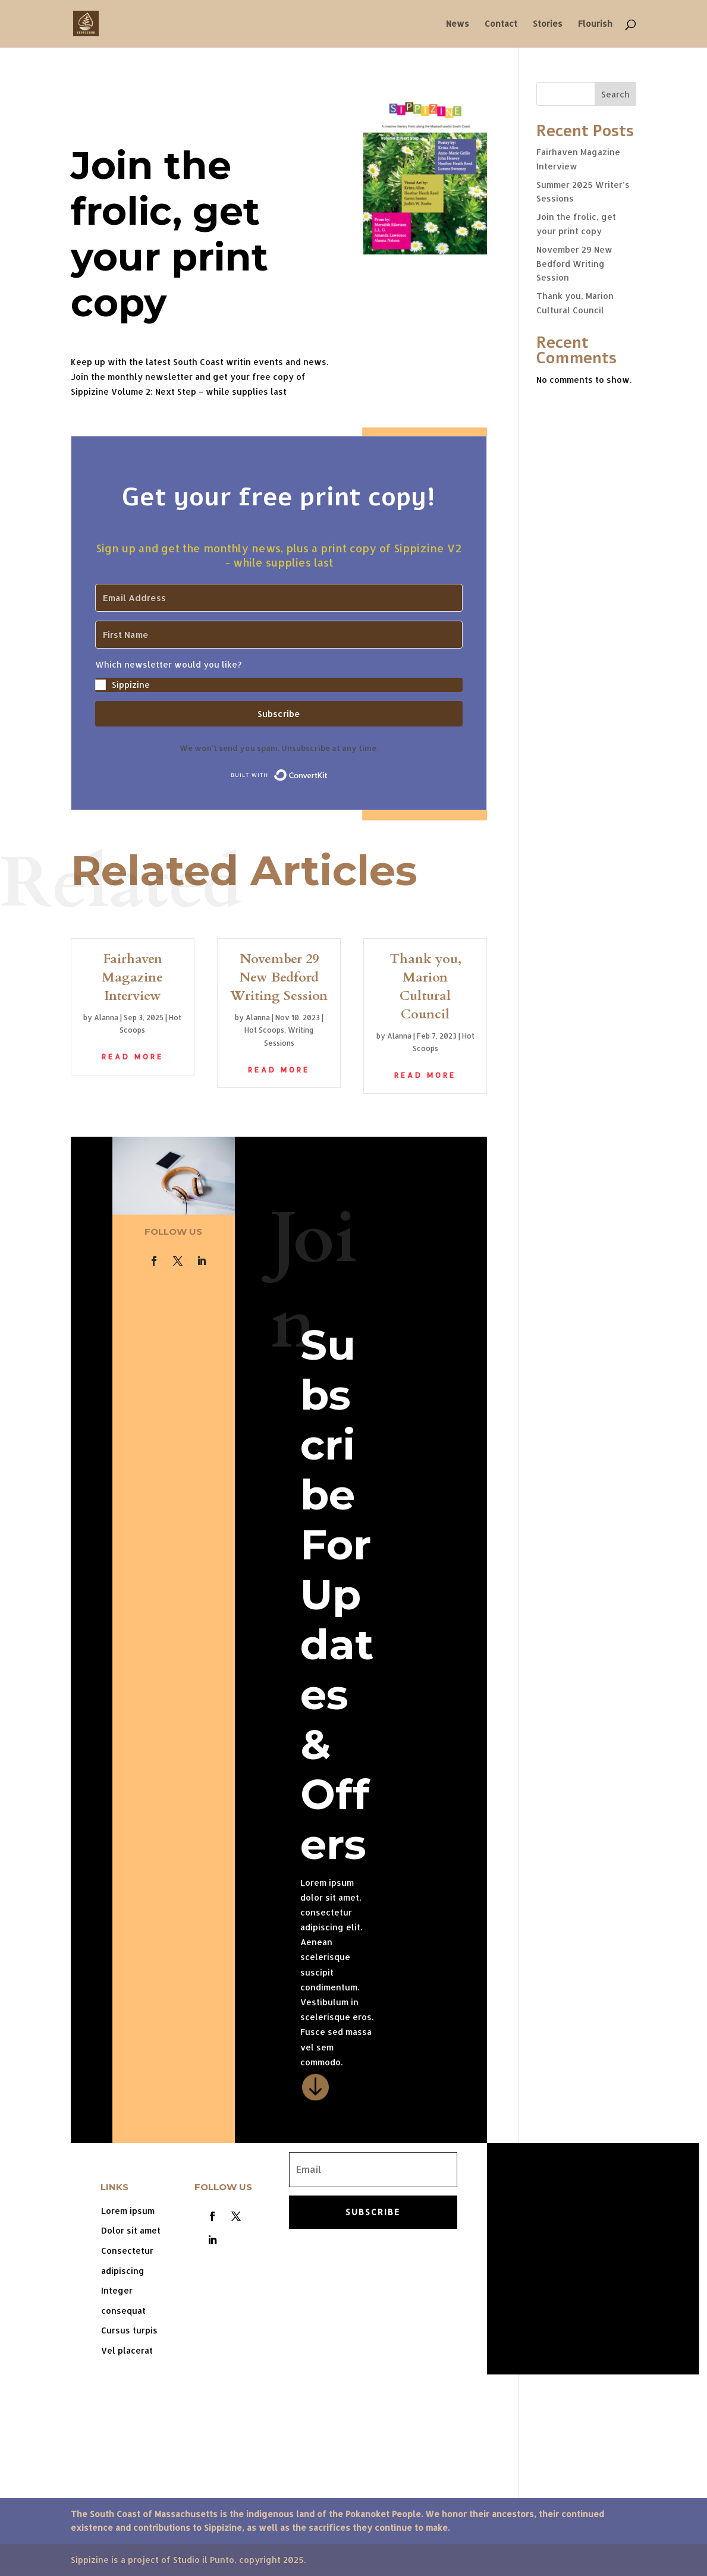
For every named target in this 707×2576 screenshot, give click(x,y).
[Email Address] (279, 598)
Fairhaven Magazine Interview (132, 977)
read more (133, 1056)
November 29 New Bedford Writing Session (279, 977)
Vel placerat (127, 2350)
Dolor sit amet (131, 2230)
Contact (501, 24)
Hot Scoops (264, 1030)
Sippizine (131, 685)
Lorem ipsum (128, 2211)
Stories (548, 24)
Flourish (595, 24)
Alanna (106, 1017)
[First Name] (279, 635)
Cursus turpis (129, 2330)
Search (615, 94)
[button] (279, 675)
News (457, 24)
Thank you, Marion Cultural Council (425, 986)
